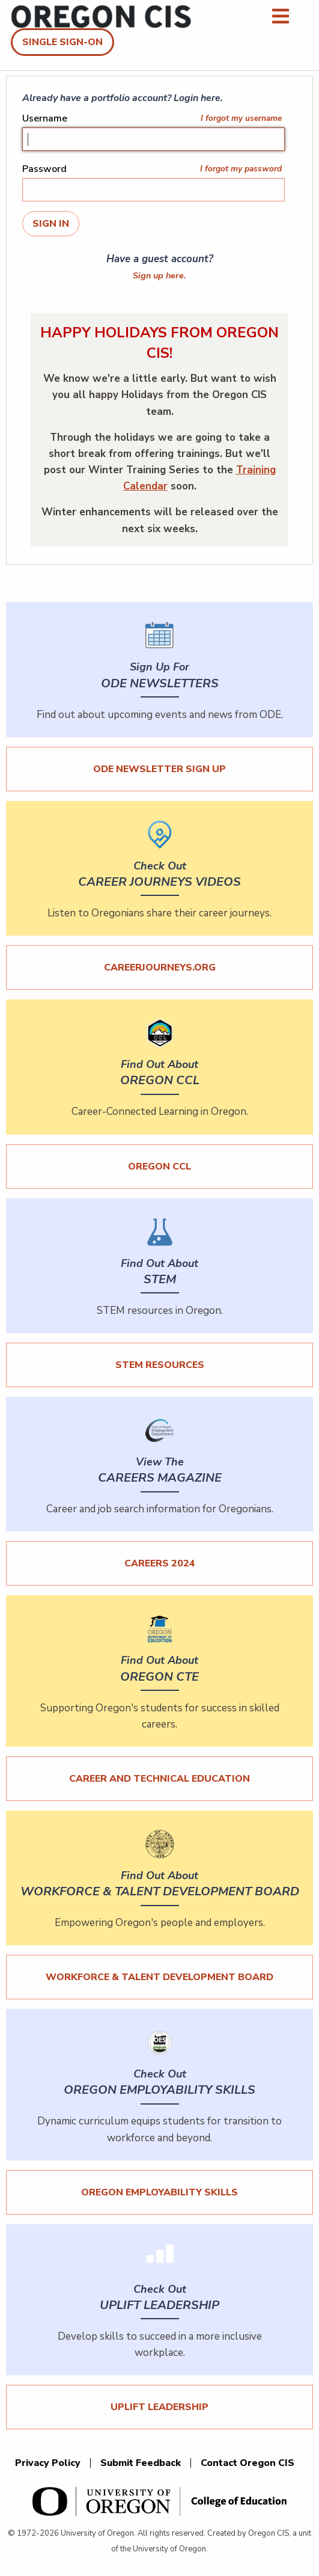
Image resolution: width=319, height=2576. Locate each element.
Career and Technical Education (159, 1778)
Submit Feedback (140, 2463)
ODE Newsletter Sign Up (159, 769)
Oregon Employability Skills (159, 2192)
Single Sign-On (62, 42)
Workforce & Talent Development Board (159, 1977)
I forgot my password (241, 168)
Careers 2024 (159, 1563)
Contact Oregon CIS (247, 2463)
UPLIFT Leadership (159, 2407)
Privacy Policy (48, 2463)
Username (44, 118)
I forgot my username (241, 118)
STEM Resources (159, 1365)
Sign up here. (159, 275)
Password (44, 169)
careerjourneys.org (160, 967)
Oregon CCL (159, 1166)
